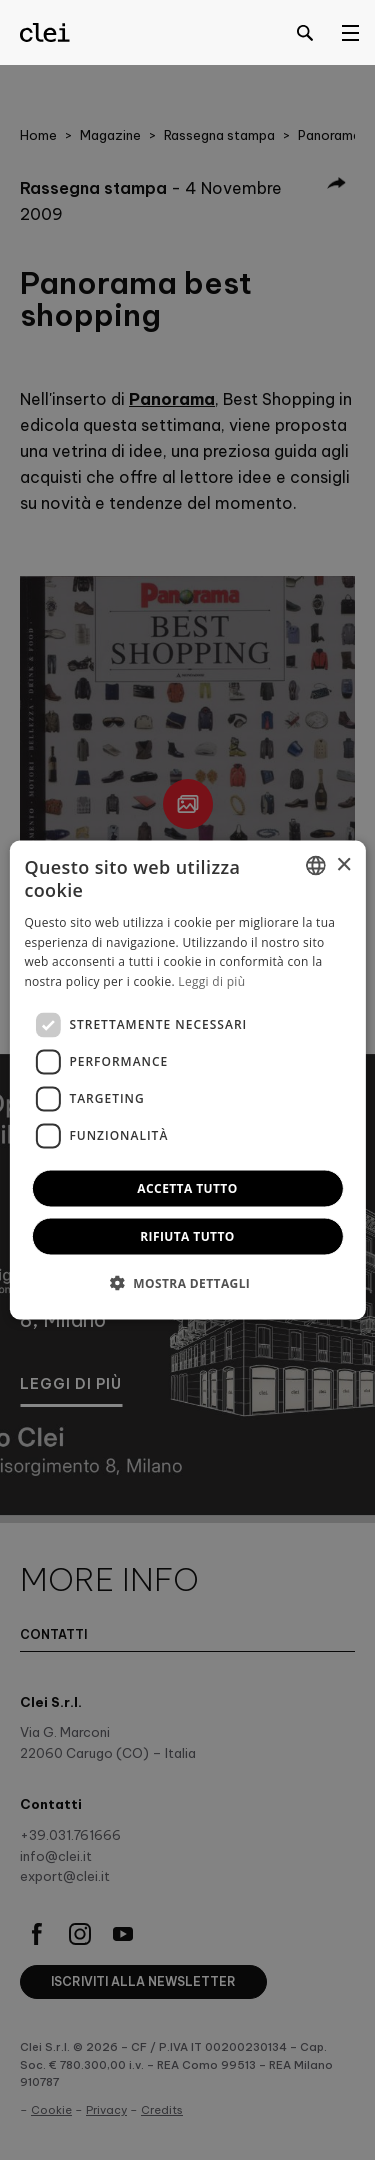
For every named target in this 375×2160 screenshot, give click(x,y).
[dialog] (187, 1080)
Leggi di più (211, 981)
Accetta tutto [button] (187, 1187)
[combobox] (316, 866)
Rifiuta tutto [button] (187, 1235)
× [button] (343, 864)
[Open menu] (350, 32)
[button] (188, 1282)
